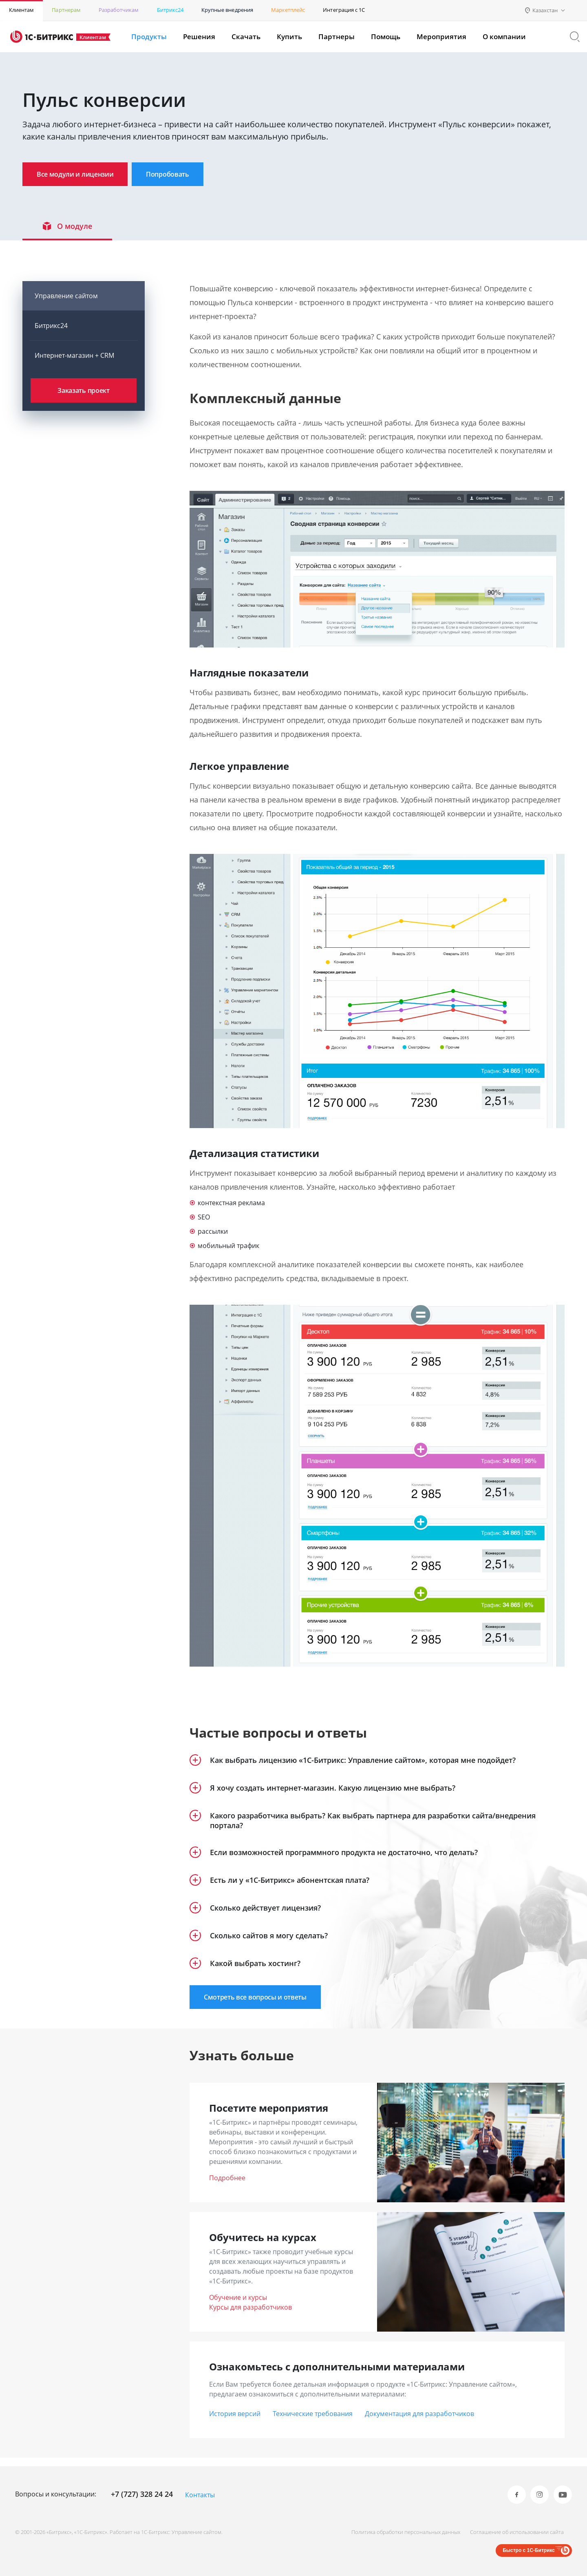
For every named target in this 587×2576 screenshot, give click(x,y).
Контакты (200, 2494)
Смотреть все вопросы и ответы (265, 2005)
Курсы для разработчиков (250, 2315)
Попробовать (197, 174)
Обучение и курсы (238, 2305)
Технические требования (313, 2422)
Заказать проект (83, 398)
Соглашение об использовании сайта (513, 2532)
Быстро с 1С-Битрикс (529, 2550)
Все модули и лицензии (85, 174)
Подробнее (227, 2186)
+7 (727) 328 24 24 (142, 2494)
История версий (234, 2422)
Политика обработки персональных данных (397, 2532)
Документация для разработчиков (419, 2422)
